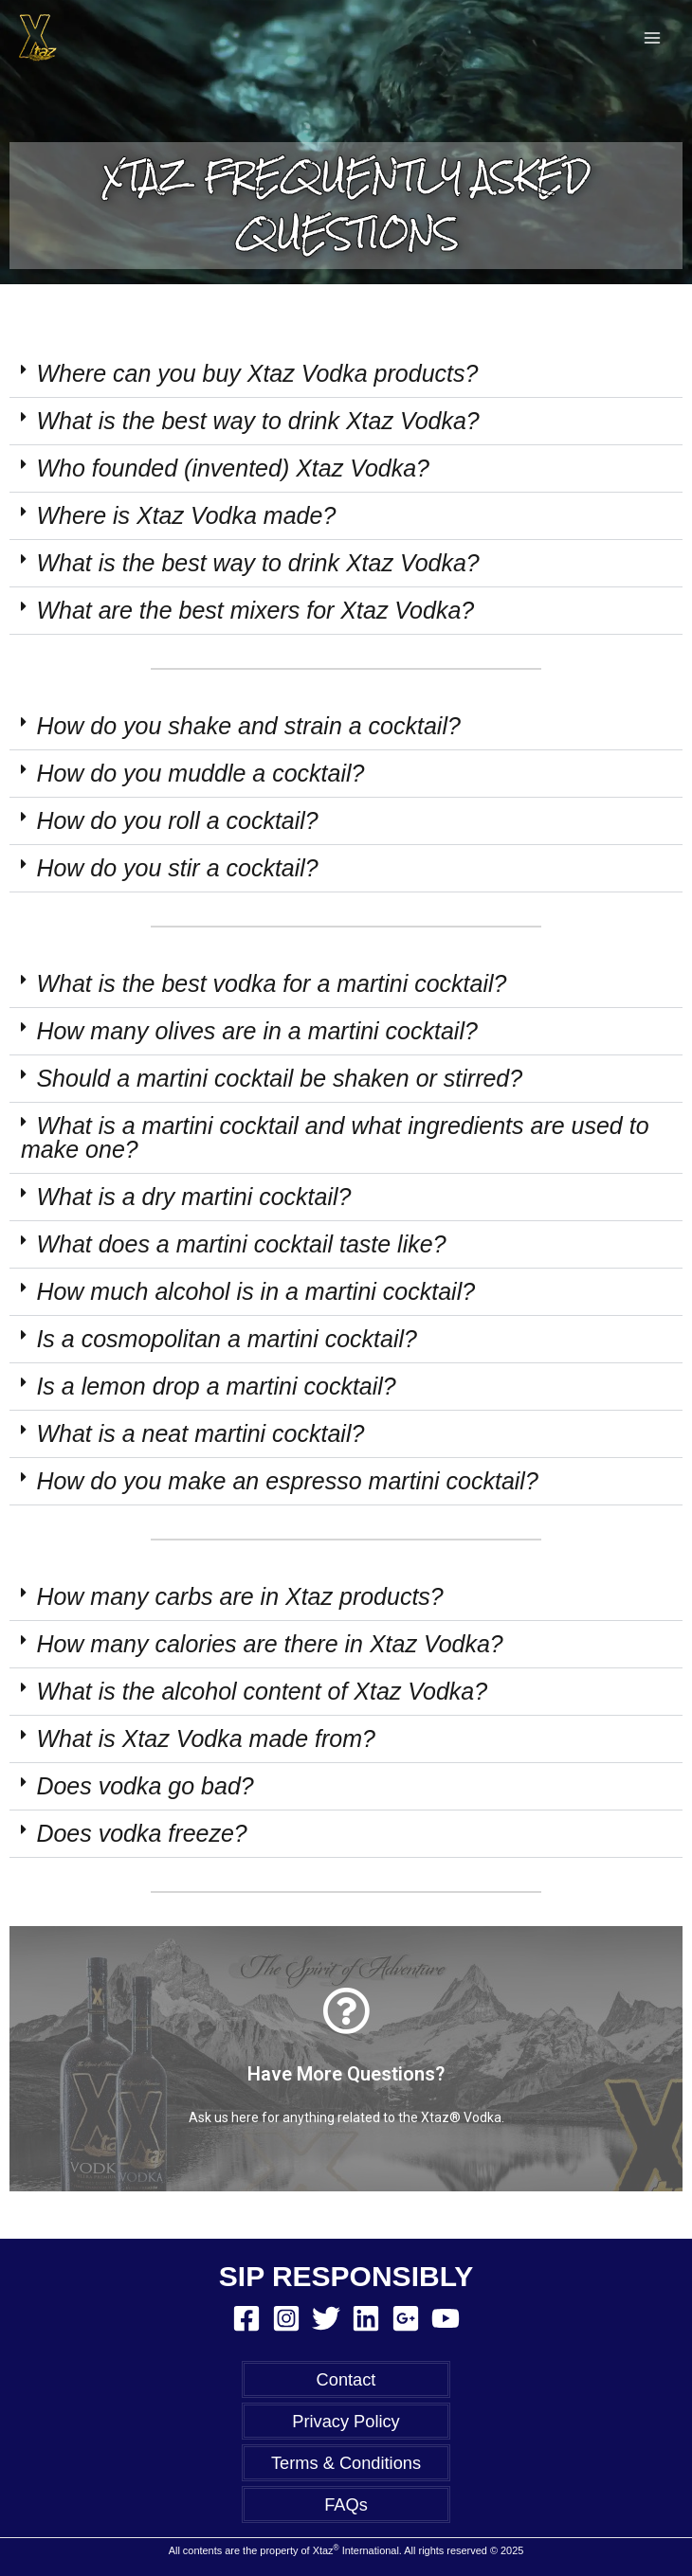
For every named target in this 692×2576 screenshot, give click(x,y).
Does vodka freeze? (141, 1833)
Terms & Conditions (346, 2463)
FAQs (346, 2504)
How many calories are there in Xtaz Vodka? (269, 1643)
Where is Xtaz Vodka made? (186, 515)
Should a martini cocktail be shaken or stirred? (279, 1078)
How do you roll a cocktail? (177, 820)
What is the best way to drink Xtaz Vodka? (257, 420)
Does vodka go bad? (144, 1786)
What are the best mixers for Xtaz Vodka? (255, 610)
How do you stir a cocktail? (177, 868)
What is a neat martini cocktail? (200, 1433)
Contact (346, 2379)
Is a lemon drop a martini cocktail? (215, 1386)
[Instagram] (286, 2318)
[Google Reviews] (406, 2318)
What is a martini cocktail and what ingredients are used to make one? (335, 1137)
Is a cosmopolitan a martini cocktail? (226, 1338)
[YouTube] (445, 2318)
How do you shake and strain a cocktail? (248, 725)
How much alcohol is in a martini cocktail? (255, 1291)
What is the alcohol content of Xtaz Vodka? (261, 1691)
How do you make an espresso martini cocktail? (286, 1481)
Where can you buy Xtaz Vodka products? (257, 373)
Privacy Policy (345, 2421)
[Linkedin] (366, 2318)
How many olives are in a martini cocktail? (256, 1031)
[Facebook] (246, 2318)
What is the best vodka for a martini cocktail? (271, 983)
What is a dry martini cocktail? (193, 1196)
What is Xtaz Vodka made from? (205, 1738)
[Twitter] (326, 2318)
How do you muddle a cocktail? (200, 773)
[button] (346, 374)
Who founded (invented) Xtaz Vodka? (232, 468)
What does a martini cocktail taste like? (241, 1244)
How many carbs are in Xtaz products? (239, 1596)
